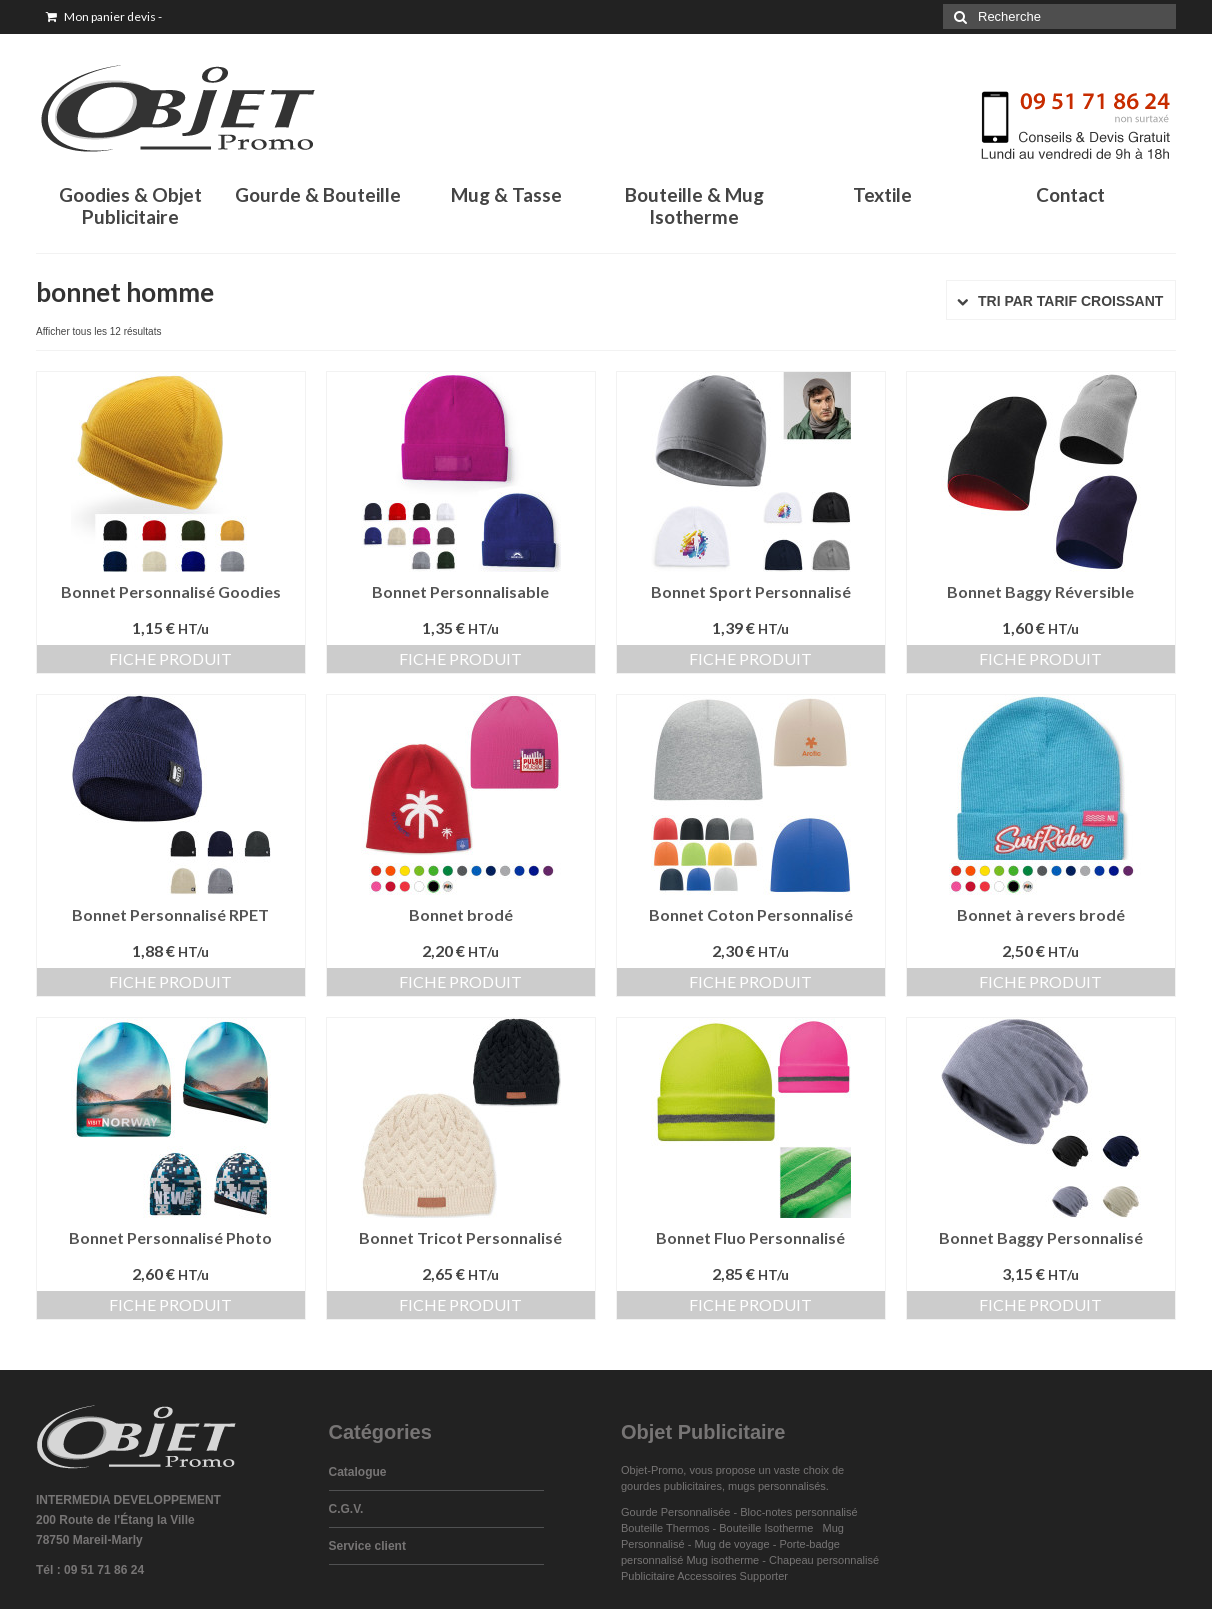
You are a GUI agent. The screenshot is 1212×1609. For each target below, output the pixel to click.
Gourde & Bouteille (318, 194)
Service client (367, 1546)
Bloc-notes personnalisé (798, 1512)
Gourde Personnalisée (675, 1512)
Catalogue (358, 1472)
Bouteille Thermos (665, 1528)
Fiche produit (170, 658)
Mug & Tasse (506, 194)
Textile (882, 194)
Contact (1070, 194)
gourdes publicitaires (671, 1486)
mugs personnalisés (777, 1486)
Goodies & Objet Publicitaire (130, 205)
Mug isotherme (722, 1560)
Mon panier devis (104, 16)
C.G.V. (346, 1509)
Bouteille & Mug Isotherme (694, 205)
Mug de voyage (731, 1544)
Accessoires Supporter (732, 1576)
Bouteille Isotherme (769, 1528)
